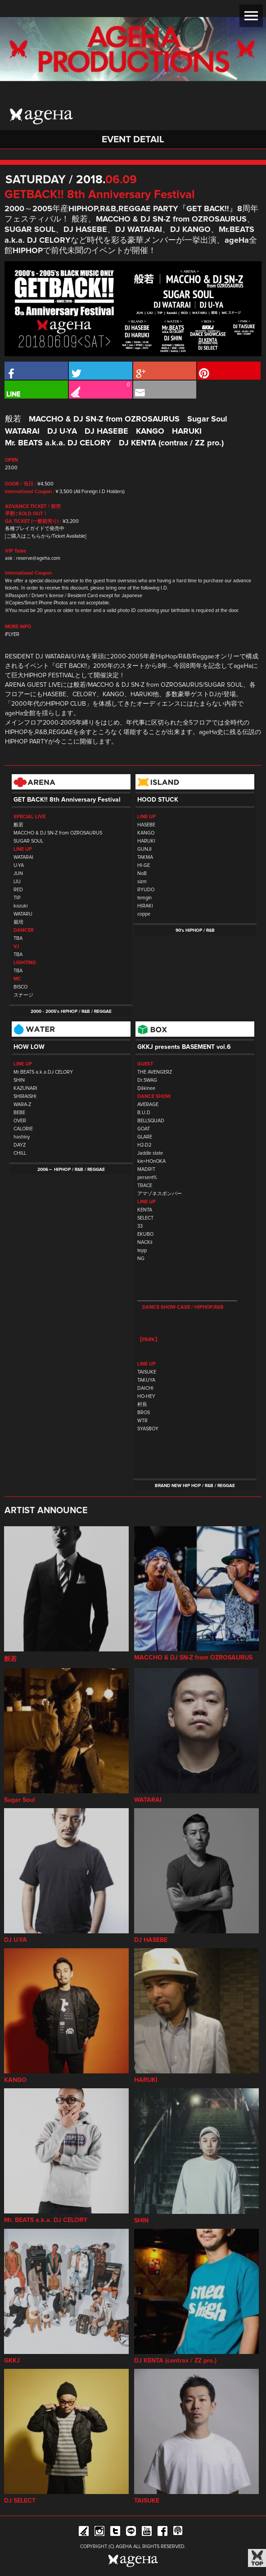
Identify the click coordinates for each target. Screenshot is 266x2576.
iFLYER (12, 634)
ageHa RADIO (178, 2532)
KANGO (150, 431)
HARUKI (187, 431)
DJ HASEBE (106, 431)
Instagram (99, 2532)
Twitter (115, 2532)
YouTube (147, 2532)
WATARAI (22, 431)
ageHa (41, 116)
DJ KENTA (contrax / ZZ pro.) (171, 443)
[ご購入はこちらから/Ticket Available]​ (45, 536)
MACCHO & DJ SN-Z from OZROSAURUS (104, 419)
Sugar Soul (207, 419)
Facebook (162, 2532)
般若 (13, 419)
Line (131, 2532)
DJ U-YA (62, 431)
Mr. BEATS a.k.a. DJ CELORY (58, 443)
